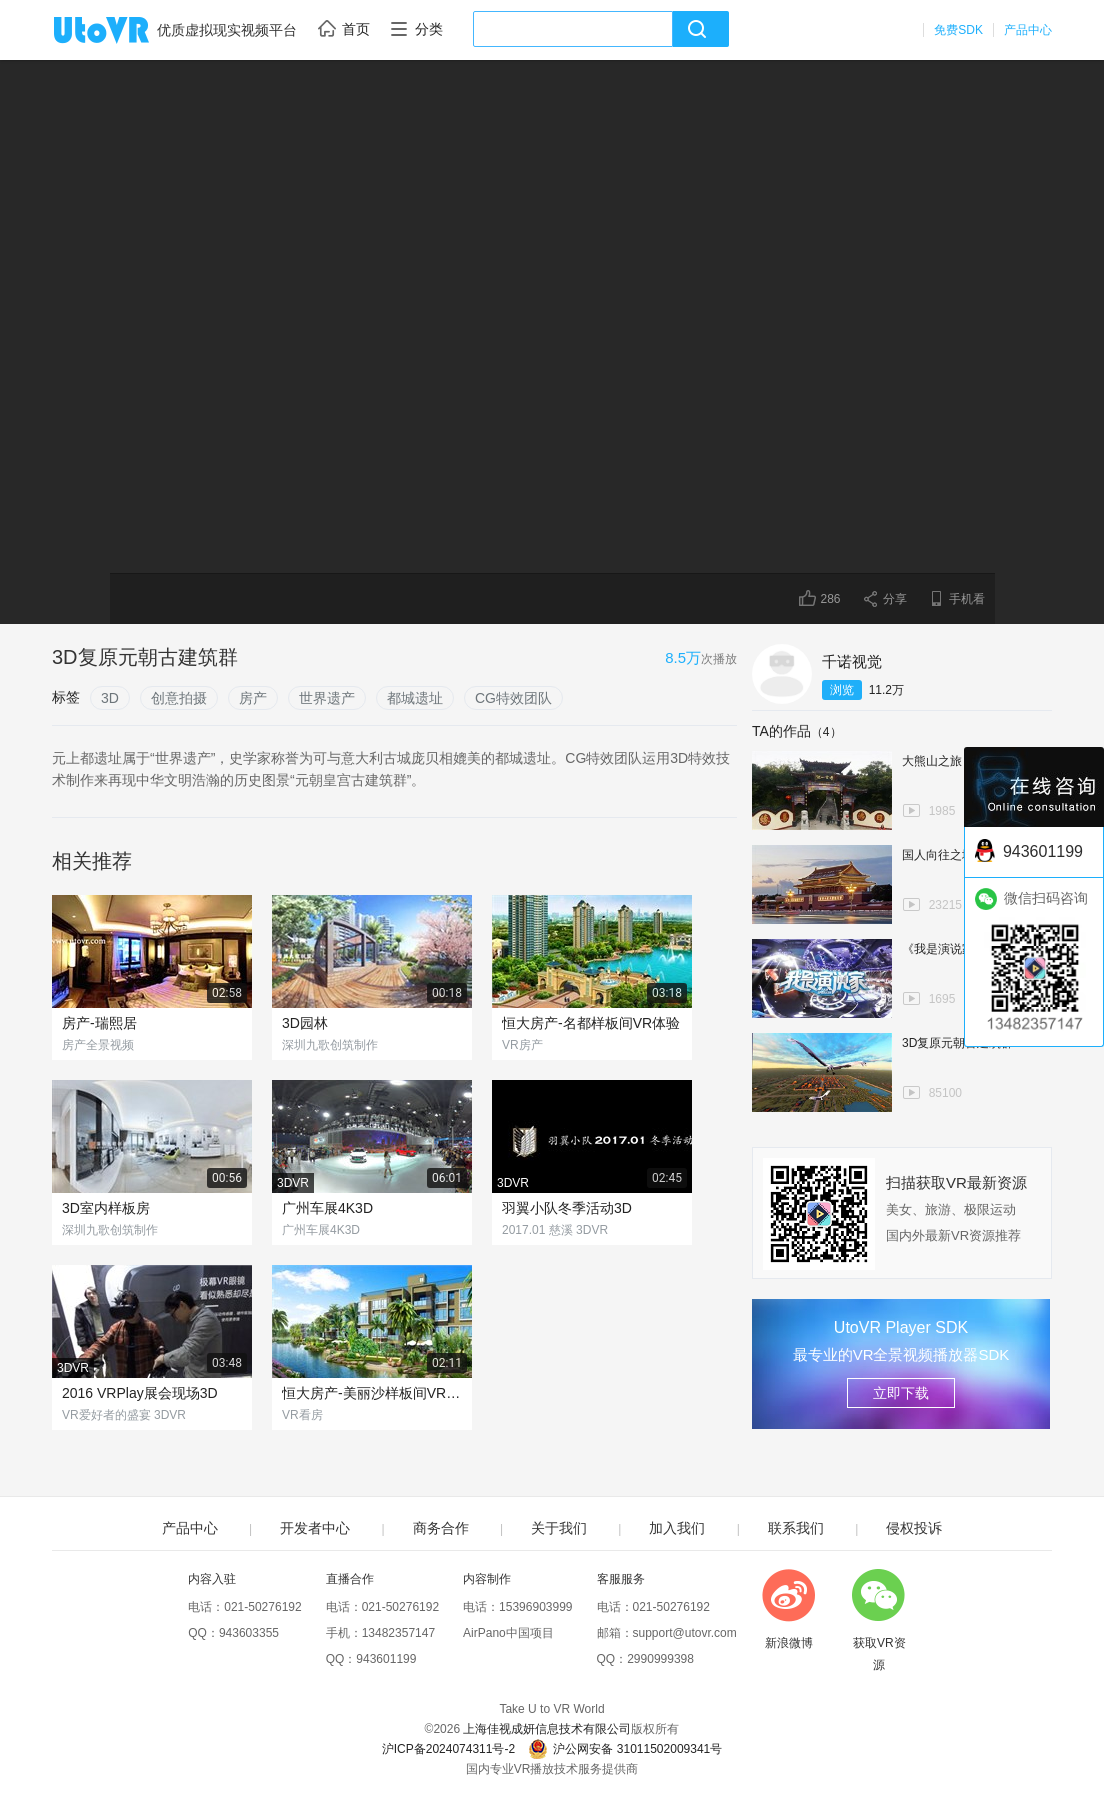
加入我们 (677, 1528)
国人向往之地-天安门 (958, 855)
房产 (253, 698)
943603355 (249, 1633)
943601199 (386, 1659)
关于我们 (559, 1528)
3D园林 (305, 1023)
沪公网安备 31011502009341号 (625, 1749)
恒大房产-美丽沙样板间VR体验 (372, 1393)
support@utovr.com (685, 1633)
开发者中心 (315, 1528)
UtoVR (123, 31)
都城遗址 (415, 698)
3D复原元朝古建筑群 (957, 1043)
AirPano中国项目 (508, 1633)
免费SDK (958, 30)
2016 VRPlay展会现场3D (140, 1393)
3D (110, 698)
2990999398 (660, 1659)
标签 (66, 697)
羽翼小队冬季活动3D (567, 1208)
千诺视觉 (852, 661)
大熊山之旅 (932, 761)
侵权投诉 (914, 1528)
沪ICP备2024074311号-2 (448, 1749)
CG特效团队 (513, 698)
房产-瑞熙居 (99, 1023)
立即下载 (901, 1393)
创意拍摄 (179, 698)
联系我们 (796, 1528)
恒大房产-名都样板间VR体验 (591, 1023)
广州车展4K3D (327, 1208)
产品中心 (1028, 30)
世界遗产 (327, 698)
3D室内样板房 (106, 1208)
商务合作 (441, 1528)
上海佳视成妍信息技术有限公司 (547, 1729)
